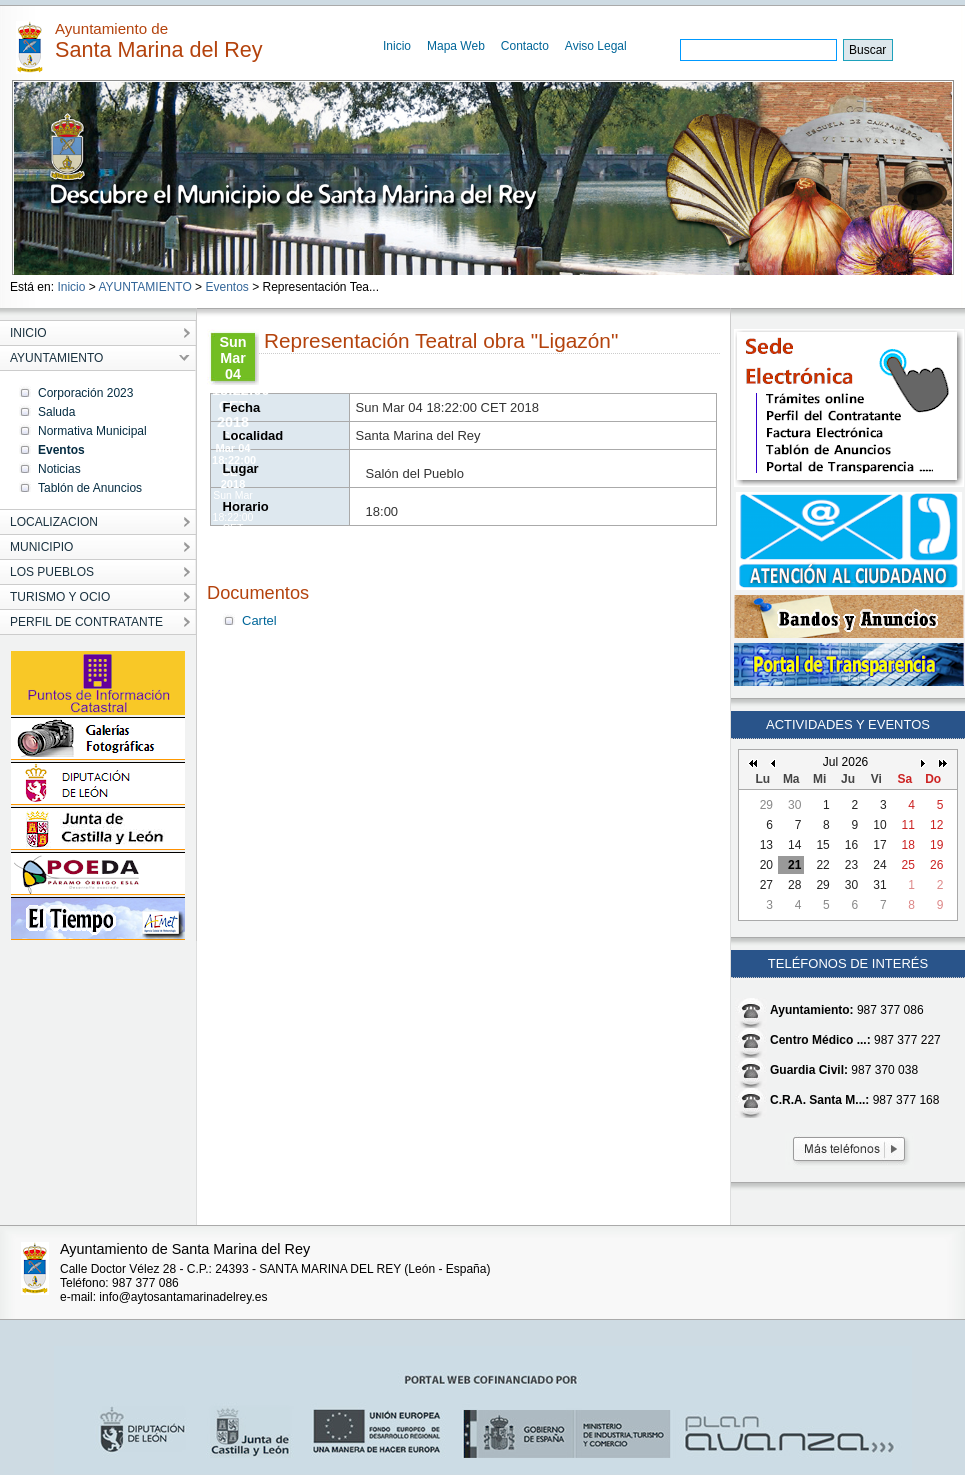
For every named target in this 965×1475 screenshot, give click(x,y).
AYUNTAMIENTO (144, 287)
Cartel (259, 620)
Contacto (525, 46)
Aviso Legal (596, 46)
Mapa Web (456, 46)
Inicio (397, 46)
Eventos (226, 287)
